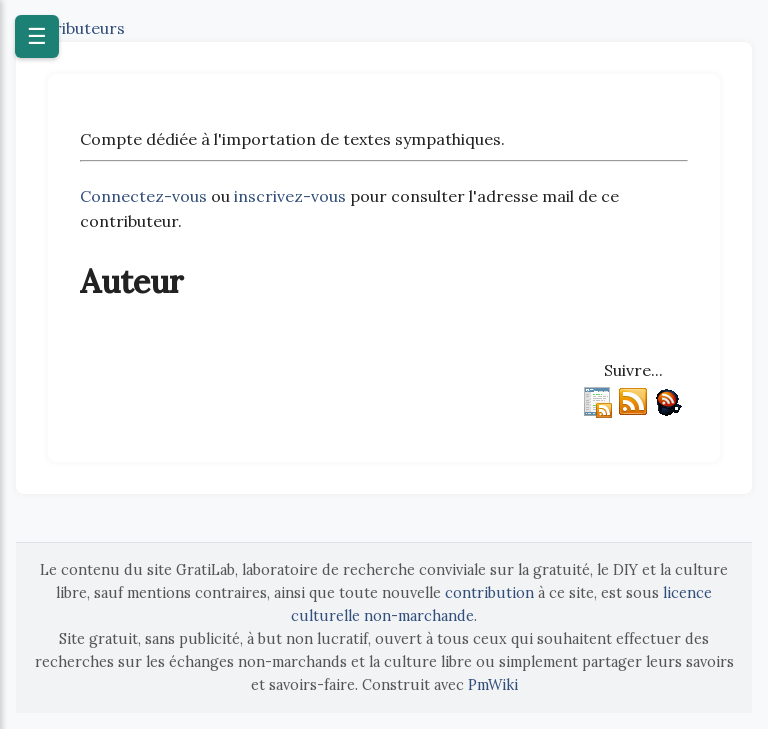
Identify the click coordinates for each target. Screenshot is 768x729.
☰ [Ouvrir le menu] (37, 36)
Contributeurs (70, 28)
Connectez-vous (143, 196)
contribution (489, 593)
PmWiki (493, 685)
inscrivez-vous (290, 196)
